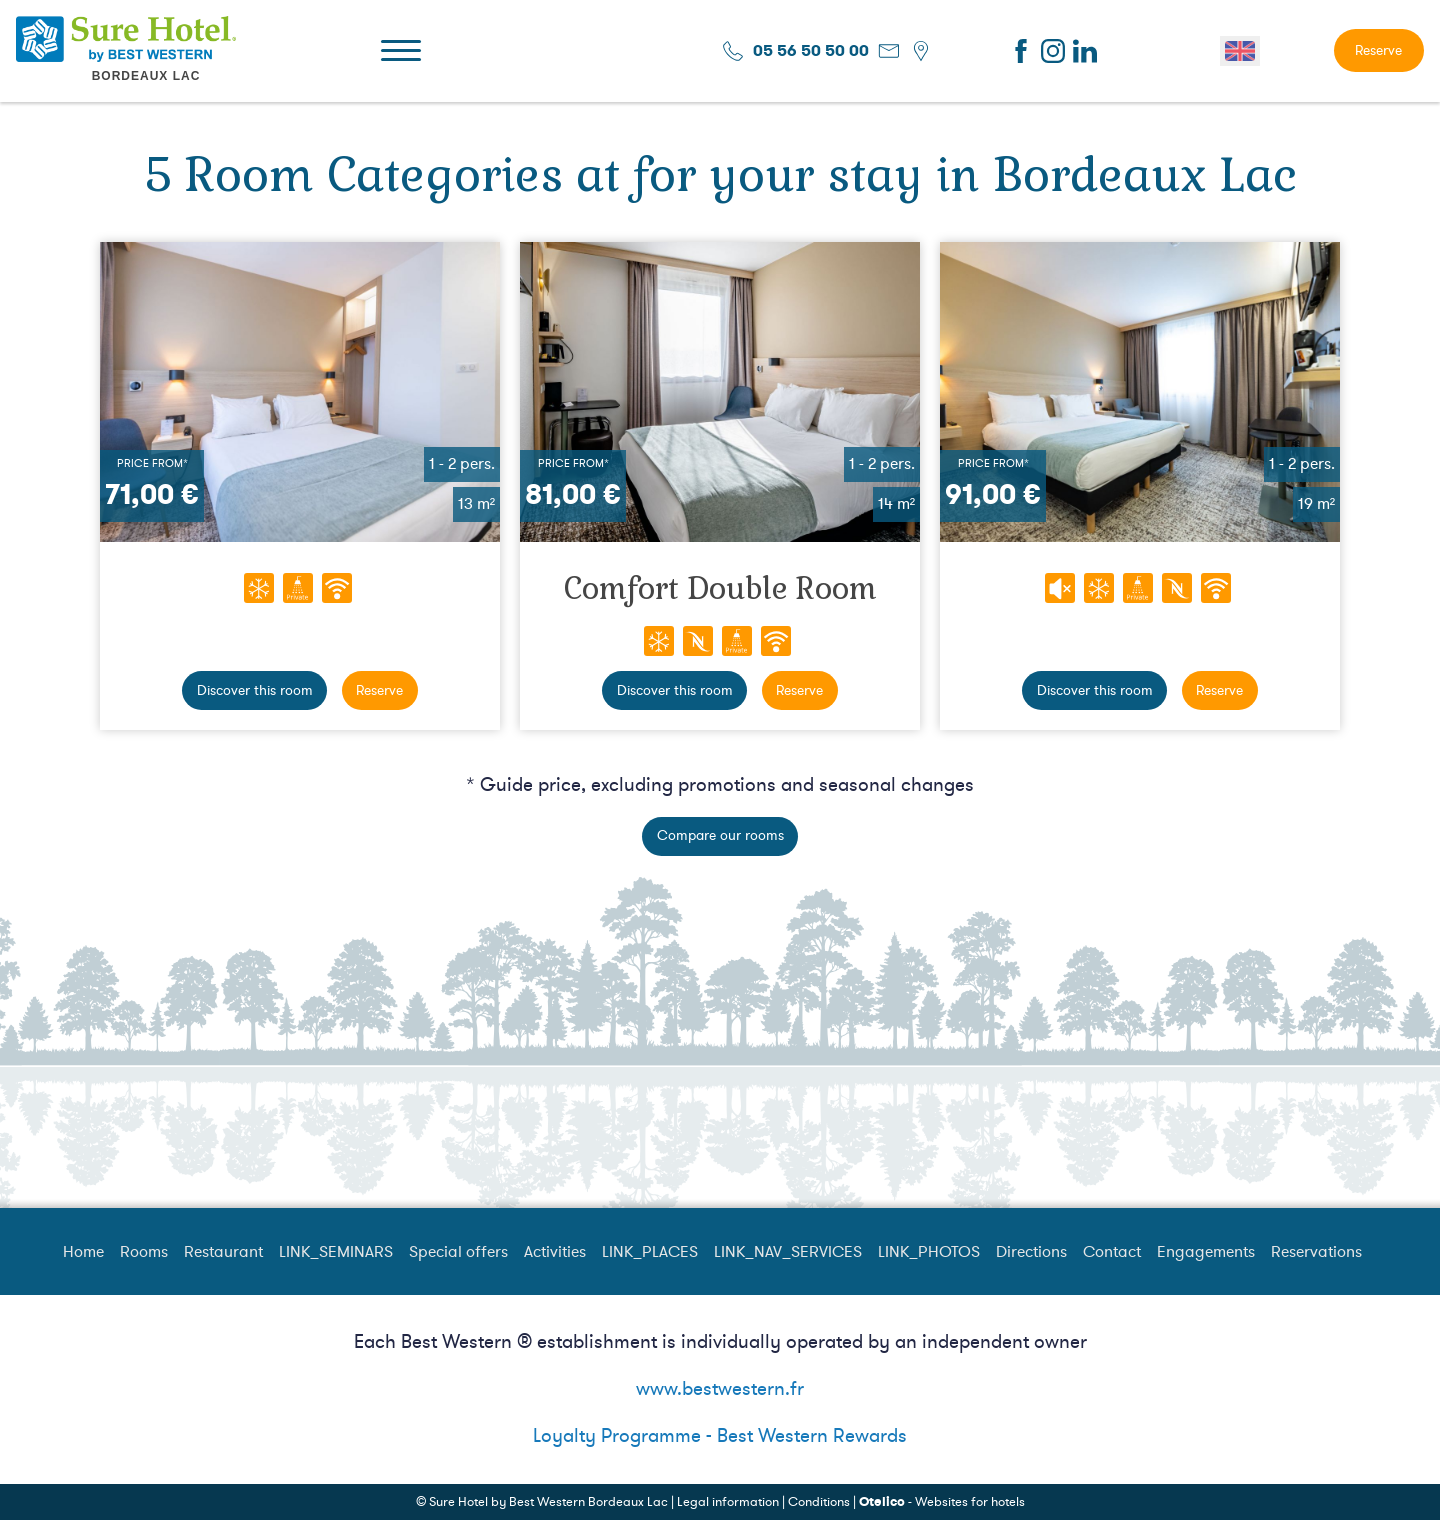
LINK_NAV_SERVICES (788, 1252)
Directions (1031, 1252)
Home (83, 1252)
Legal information (728, 1502)
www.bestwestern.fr (720, 1389)
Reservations (1316, 1252)
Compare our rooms (720, 835)
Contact (1112, 1252)
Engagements (1206, 1252)
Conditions (819, 1502)
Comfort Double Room (720, 588)
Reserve (1378, 50)
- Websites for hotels (942, 1502)
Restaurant (223, 1252)
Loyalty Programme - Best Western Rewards (720, 1436)
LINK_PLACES (650, 1252)
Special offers (458, 1252)
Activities (555, 1252)
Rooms (144, 1252)
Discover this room (255, 690)
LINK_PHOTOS (929, 1252)
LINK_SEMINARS (336, 1252)
